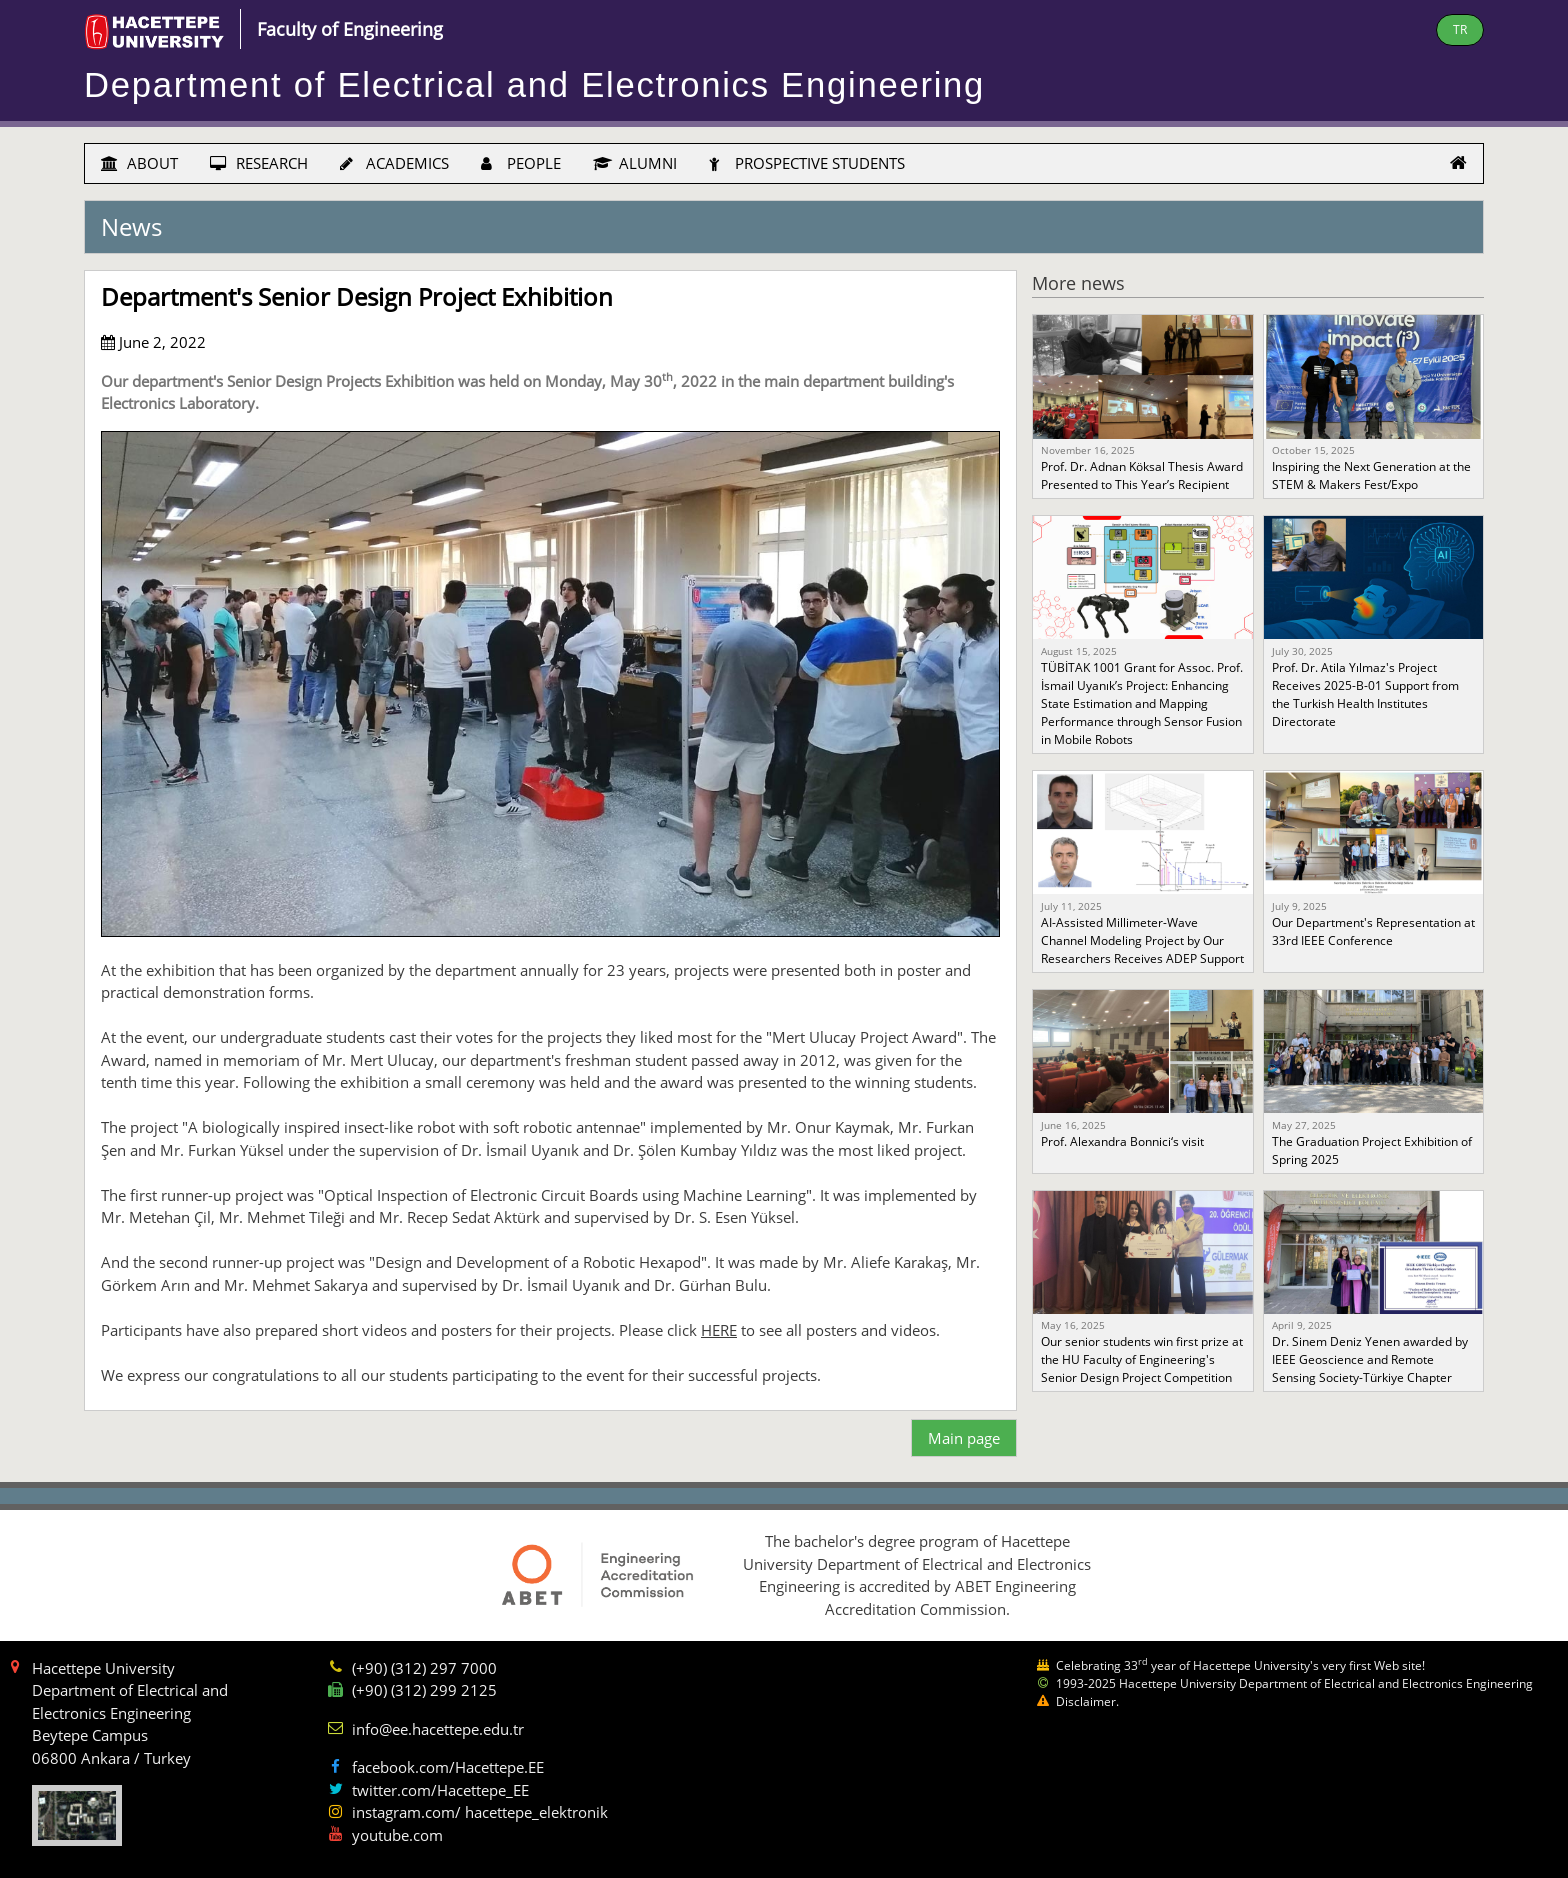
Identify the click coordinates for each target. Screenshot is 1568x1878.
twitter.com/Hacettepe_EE (440, 1790)
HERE (719, 1330)
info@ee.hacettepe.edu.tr (438, 1729)
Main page (964, 1438)
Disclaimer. (1087, 1701)
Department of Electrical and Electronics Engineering (534, 85)
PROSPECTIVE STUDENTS (807, 163)
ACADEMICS (394, 163)
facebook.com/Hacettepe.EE (448, 1767)
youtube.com (397, 1835)
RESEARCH (259, 163)
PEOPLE (521, 163)
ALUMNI (635, 163)
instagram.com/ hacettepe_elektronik (480, 1812)
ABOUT (139, 163)
